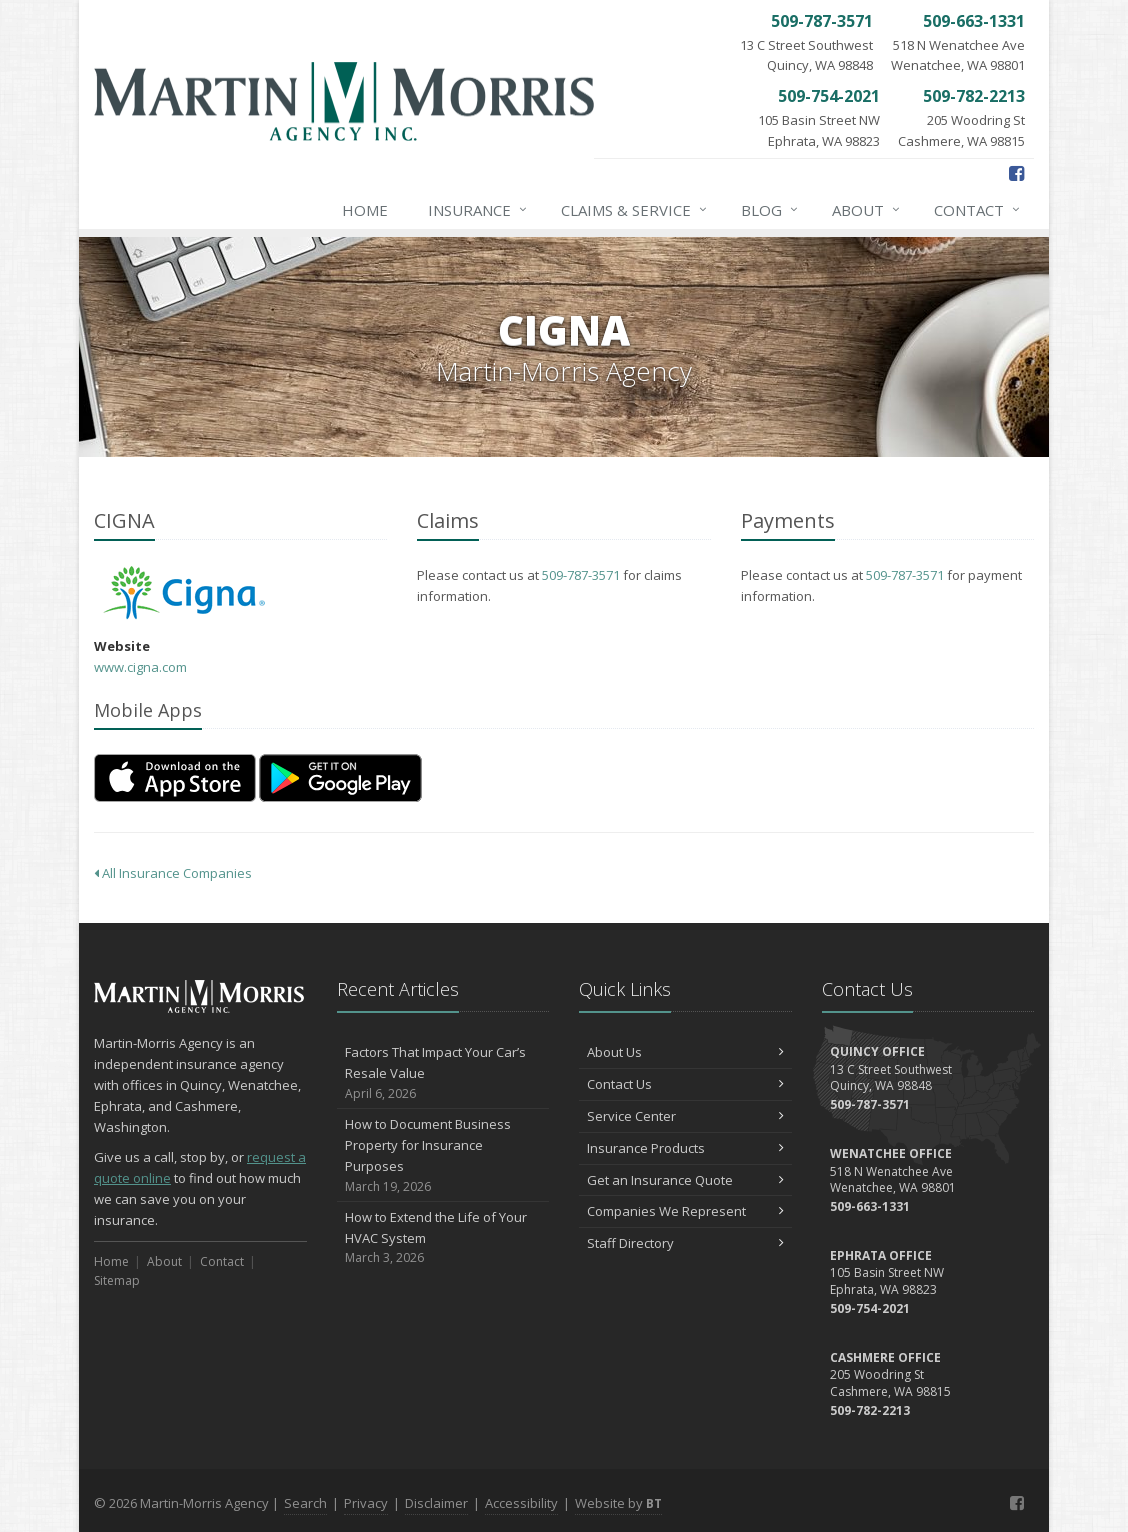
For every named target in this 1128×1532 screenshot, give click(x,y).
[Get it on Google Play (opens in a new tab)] (340, 778)
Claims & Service (635, 210)
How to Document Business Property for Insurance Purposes (443, 1155)
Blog (770, 210)
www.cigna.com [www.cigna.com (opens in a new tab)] (140, 667)
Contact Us (685, 1084)
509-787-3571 (581, 575)
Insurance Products (685, 1148)
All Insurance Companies (173, 873)
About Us (685, 1052)
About (867, 210)
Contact (978, 210)
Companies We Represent (685, 1211)
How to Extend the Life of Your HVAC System (443, 1238)
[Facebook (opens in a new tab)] (1016, 173)
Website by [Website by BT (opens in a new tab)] (618, 1503)
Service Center (685, 1116)
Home (365, 210)
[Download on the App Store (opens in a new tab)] (175, 778)
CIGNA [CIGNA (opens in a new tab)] (183, 592)
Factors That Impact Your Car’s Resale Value (443, 1073)
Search (305, 1503)
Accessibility (521, 1503)
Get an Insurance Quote (685, 1180)
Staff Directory (685, 1243)
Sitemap (117, 1280)
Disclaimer (436, 1503)
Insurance (478, 210)
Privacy (366, 1503)
